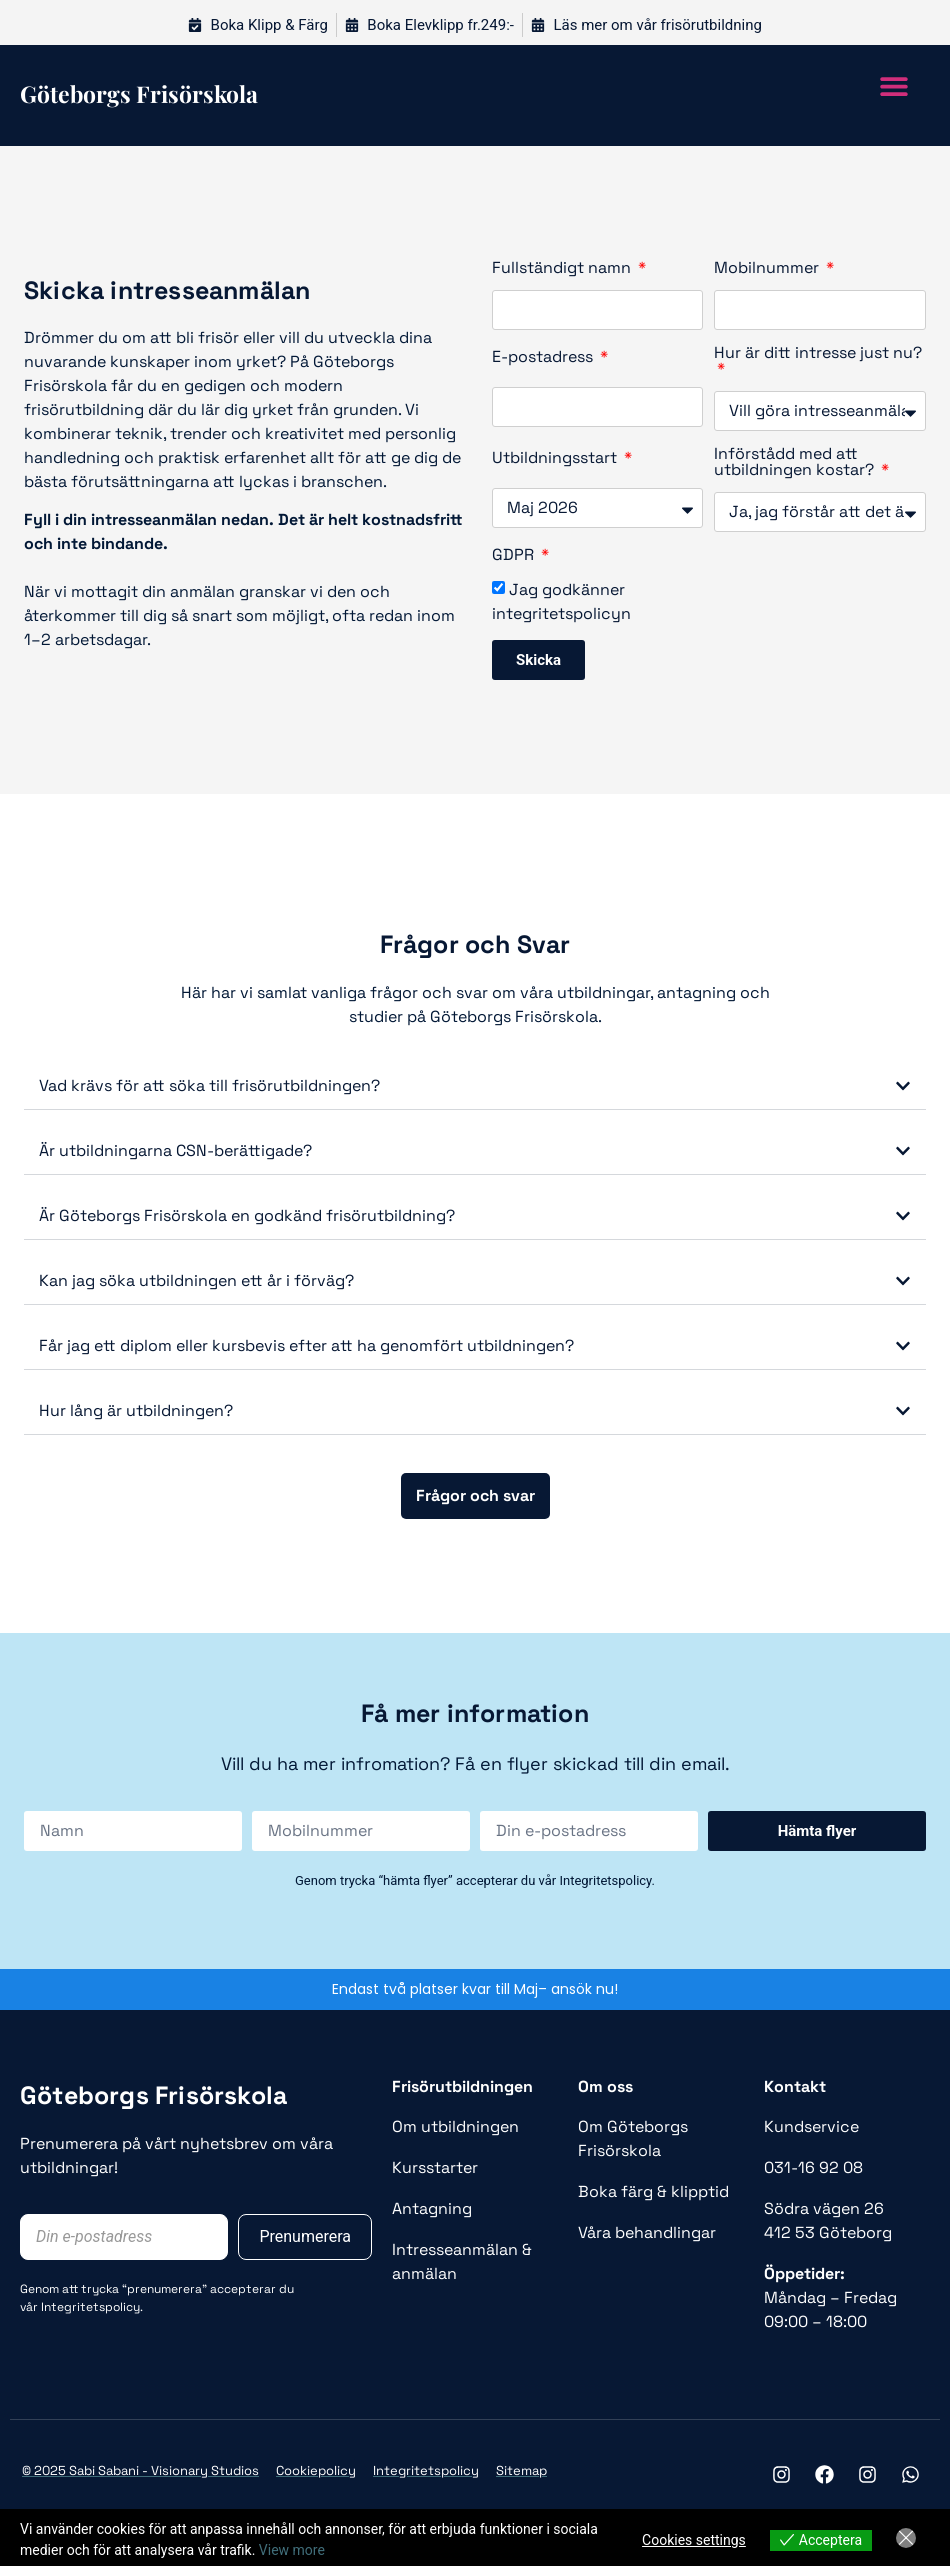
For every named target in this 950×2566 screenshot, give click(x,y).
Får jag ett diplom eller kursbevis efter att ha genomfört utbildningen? (306, 1345)
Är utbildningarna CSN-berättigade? (175, 1150)
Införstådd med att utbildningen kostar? (796, 463)
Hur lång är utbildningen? (136, 1410)
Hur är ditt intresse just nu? (818, 354)
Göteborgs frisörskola (139, 93)
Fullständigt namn (563, 269)
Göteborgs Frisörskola (153, 2095)
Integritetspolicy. (92, 2307)
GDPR (515, 556)
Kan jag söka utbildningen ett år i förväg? (196, 1280)
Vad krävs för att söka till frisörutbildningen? (209, 1085)
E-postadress (544, 358)
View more (292, 2550)
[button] (893, 85)
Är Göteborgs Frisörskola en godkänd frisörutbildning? (247, 1215)
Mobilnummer (768, 269)
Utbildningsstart (556, 459)
